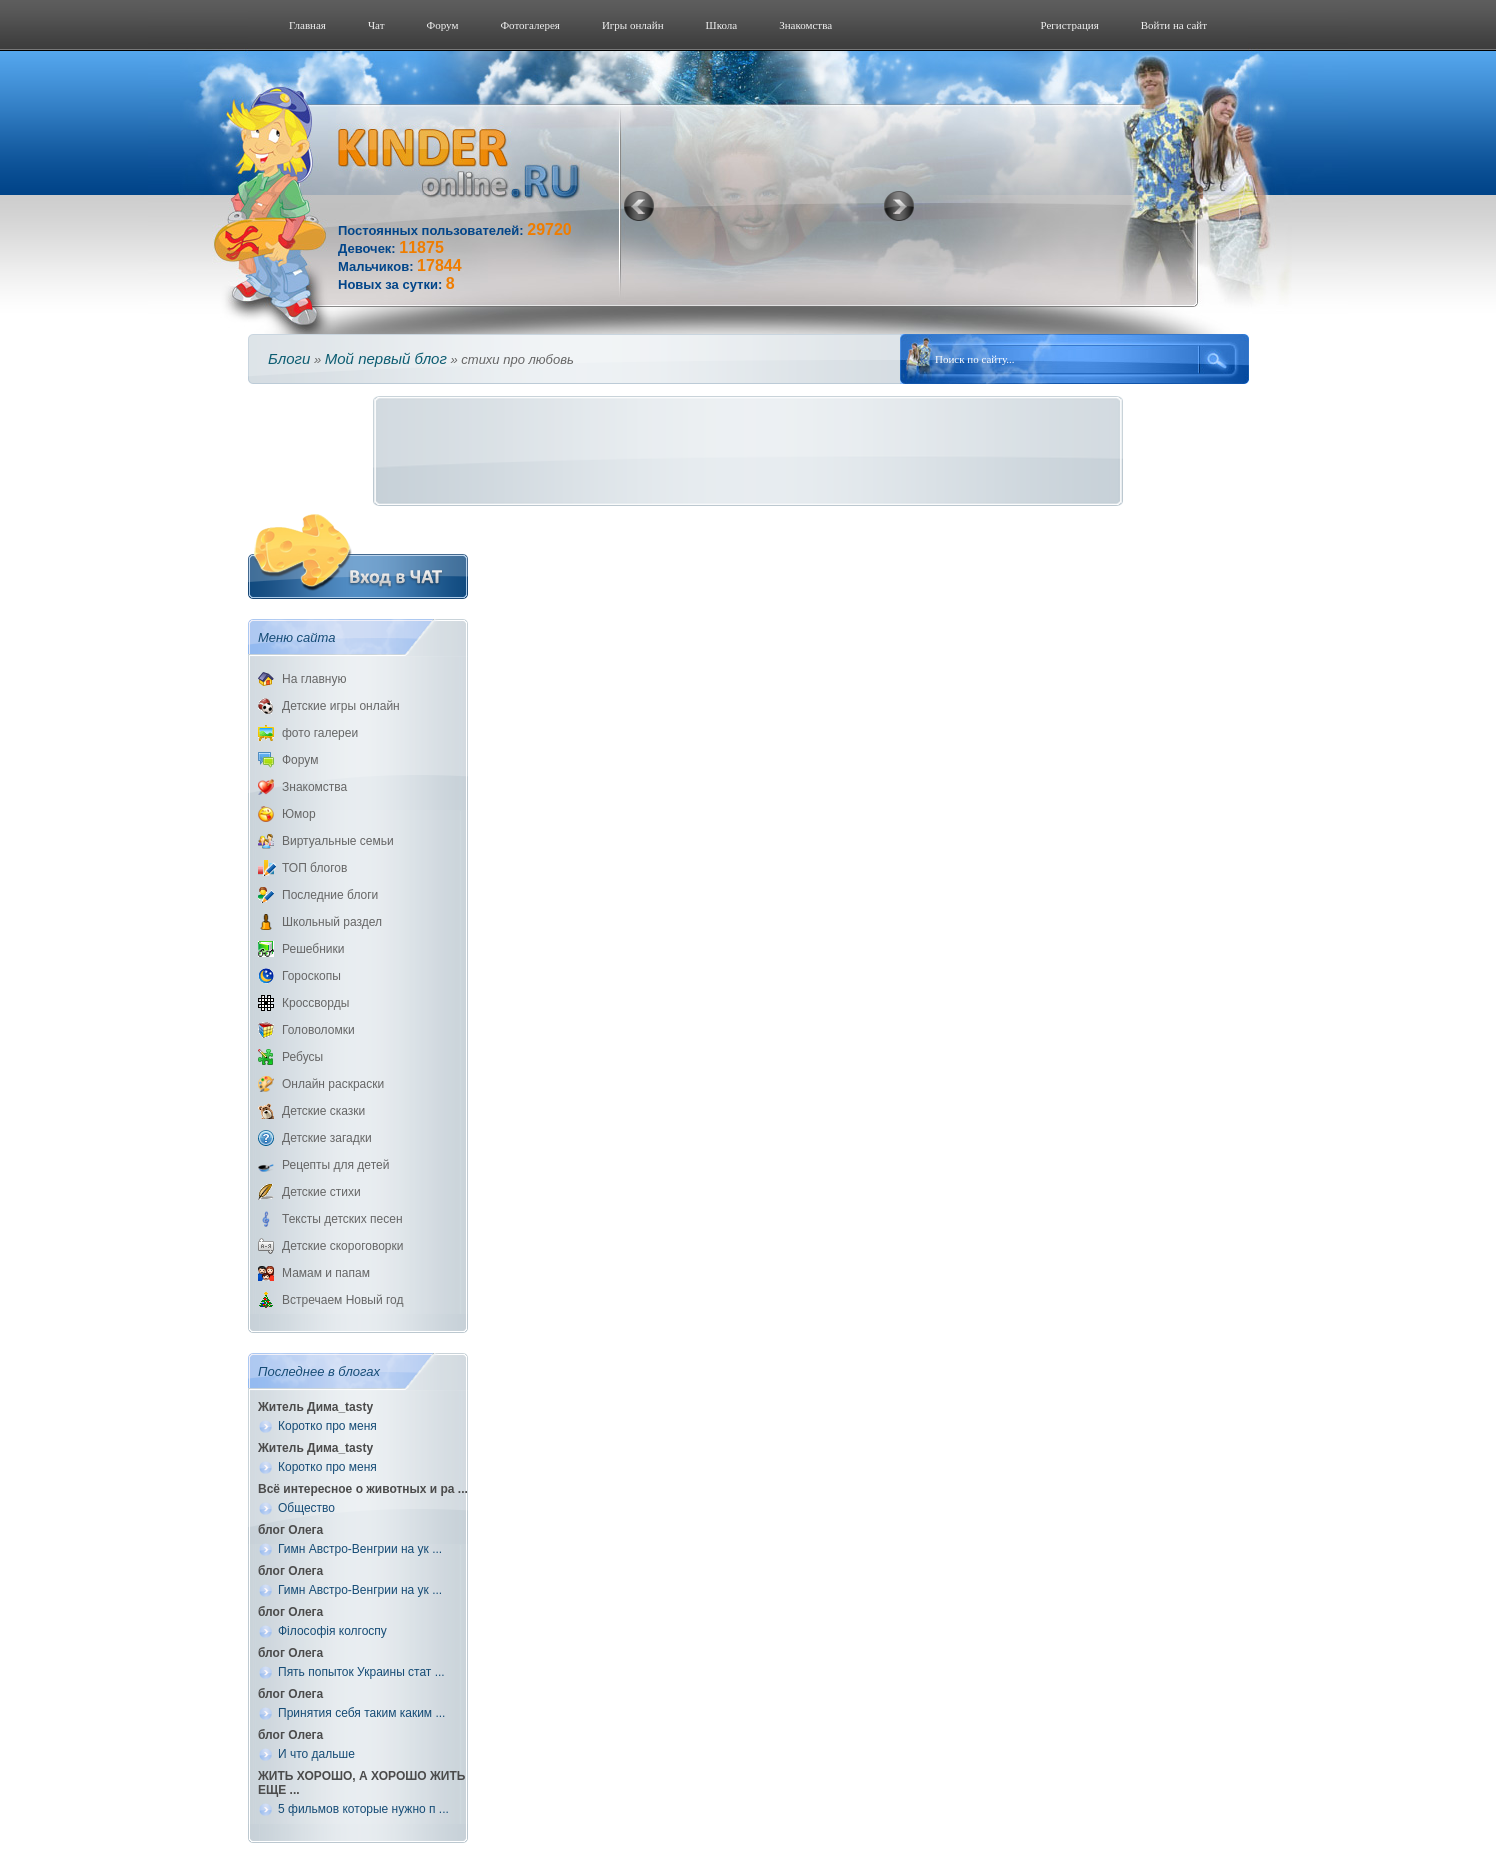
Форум (443, 25)
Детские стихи (321, 1192)
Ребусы (302, 1057)
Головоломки (318, 1030)
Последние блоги (330, 895)
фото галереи (320, 733)
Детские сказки (323, 1111)
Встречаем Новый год (343, 1300)
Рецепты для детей (335, 1165)
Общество (306, 1508)
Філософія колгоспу (332, 1631)
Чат (376, 25)
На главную (314, 679)
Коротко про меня (327, 1426)
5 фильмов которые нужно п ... (363, 1809)
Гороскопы (311, 976)
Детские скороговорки (342, 1246)
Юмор (299, 814)
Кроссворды (315, 1003)
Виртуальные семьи (338, 841)
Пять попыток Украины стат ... (361, 1672)
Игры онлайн (633, 25)
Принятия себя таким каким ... (361, 1713)
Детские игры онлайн (341, 706)
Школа (722, 25)
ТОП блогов (314, 868)
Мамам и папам (326, 1273)
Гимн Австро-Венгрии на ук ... (360, 1549)
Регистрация (1069, 25)
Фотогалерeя (530, 25)
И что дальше (316, 1754)
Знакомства (805, 25)
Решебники (313, 949)
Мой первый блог (386, 358)
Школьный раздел (332, 922)
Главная (307, 25)
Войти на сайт (1174, 25)
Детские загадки (327, 1138)
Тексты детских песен (342, 1219)
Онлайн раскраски (333, 1084)
